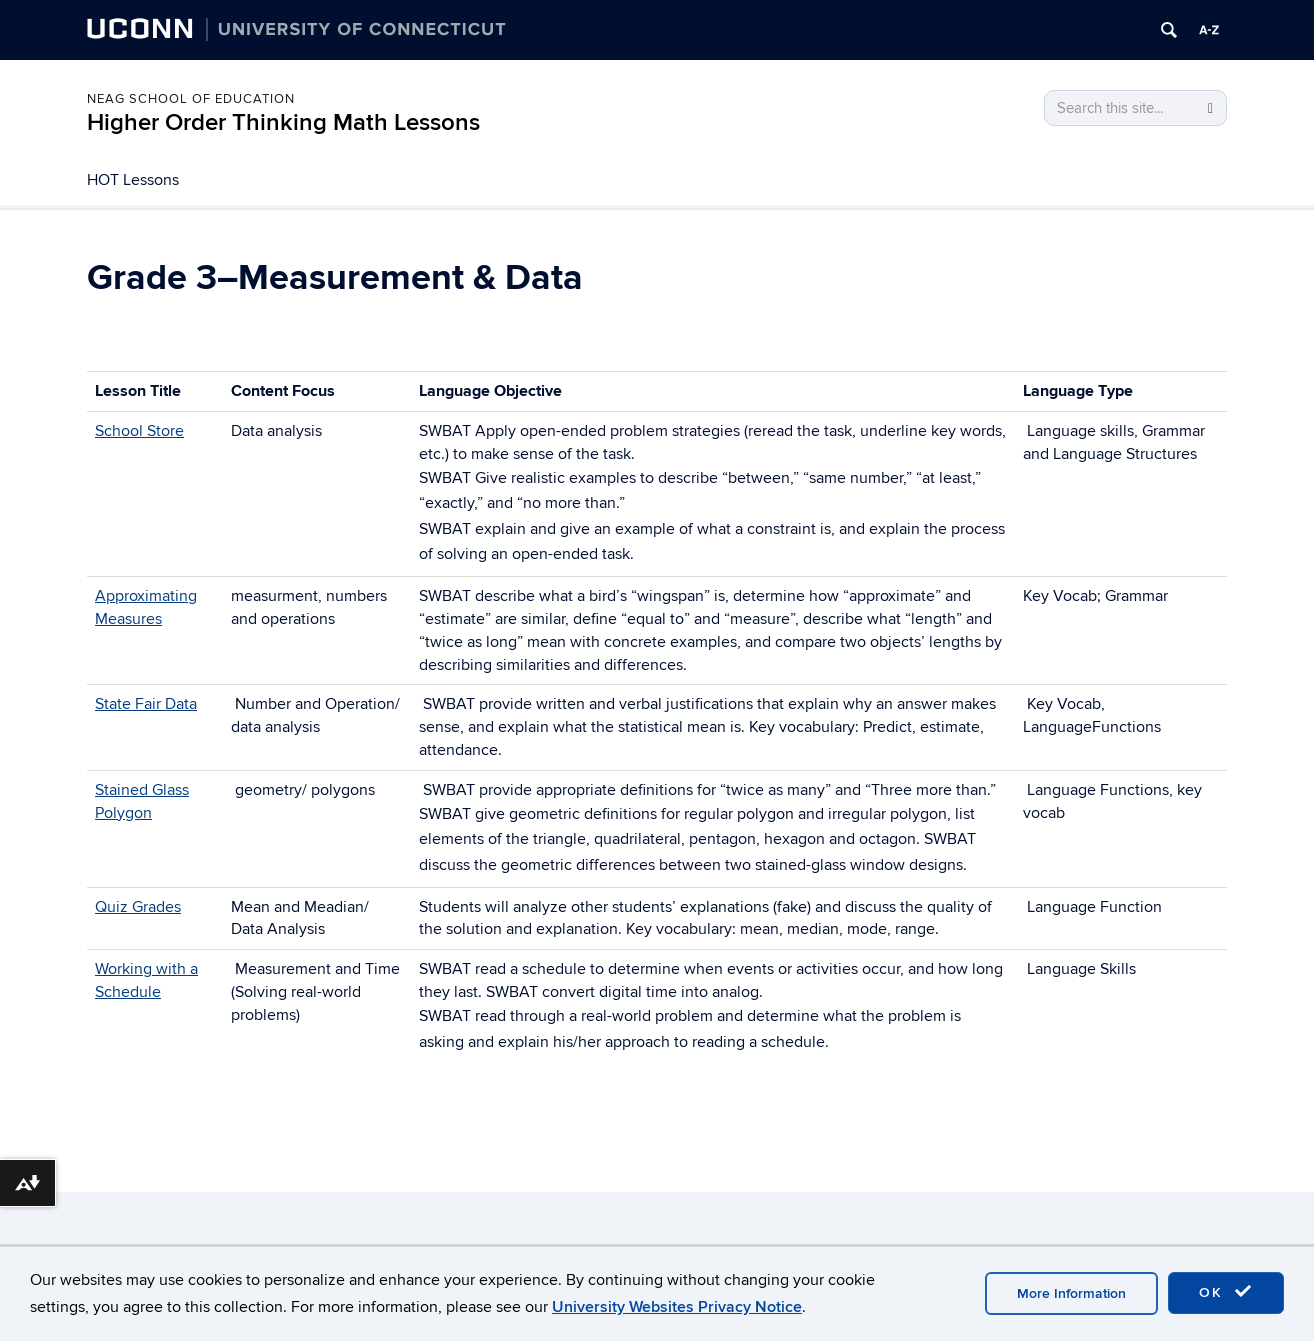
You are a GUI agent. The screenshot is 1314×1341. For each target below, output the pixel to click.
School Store (139, 431)
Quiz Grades (138, 907)
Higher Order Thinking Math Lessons (283, 122)
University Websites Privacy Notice (677, 1307)
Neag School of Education (191, 99)
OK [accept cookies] (1226, 1292)
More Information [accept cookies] (1071, 1293)
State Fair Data (146, 704)
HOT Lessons (133, 180)
